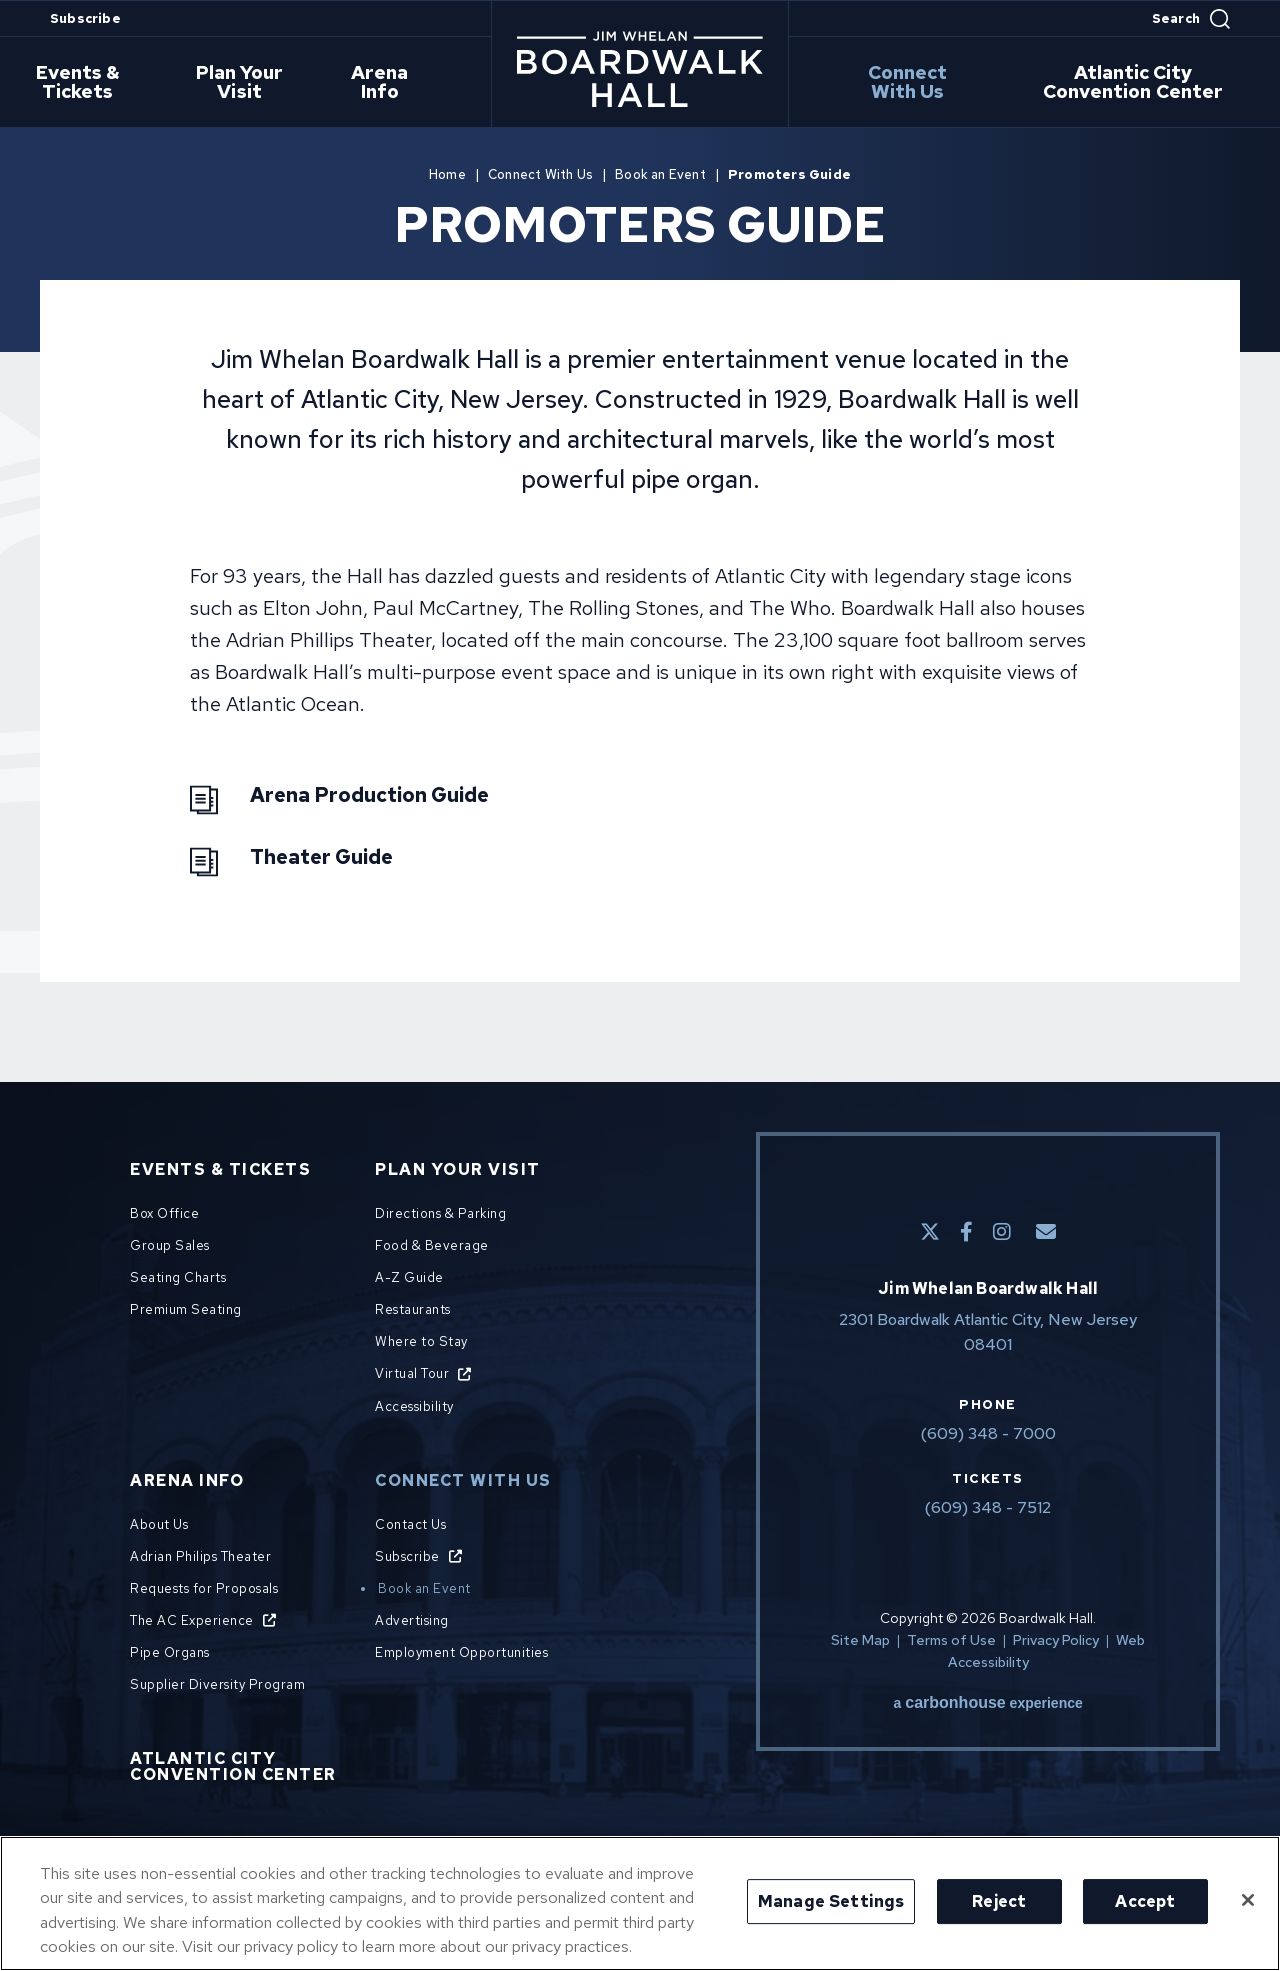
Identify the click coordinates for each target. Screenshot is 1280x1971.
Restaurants (413, 1309)
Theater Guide (321, 857)
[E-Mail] (1046, 1232)
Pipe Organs (170, 1652)
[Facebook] (966, 1232)
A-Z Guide (409, 1277)
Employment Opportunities (461, 1652)
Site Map (860, 1640)
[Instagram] (1002, 1232)
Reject (999, 1901)
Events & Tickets (86, 83)
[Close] (1248, 1900)
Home (447, 174)
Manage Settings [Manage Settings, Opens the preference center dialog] (831, 1901)
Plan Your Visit (251, 83)
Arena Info (389, 83)
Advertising (412, 1620)
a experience (988, 1703)
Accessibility (414, 1406)
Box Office (164, 1213)
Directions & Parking (440, 1213)
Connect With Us (912, 83)
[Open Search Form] (1191, 19)
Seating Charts (178, 1277)
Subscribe (85, 18)
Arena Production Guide (369, 795)
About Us (159, 1524)
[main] (640, 580)
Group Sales (170, 1245)
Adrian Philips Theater (200, 1556)
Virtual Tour (412, 1373)
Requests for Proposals (204, 1588)
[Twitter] (930, 1232)
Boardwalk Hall (640, 69)
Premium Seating (186, 1309)
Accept (1145, 1901)
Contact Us (410, 1524)
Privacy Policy (1056, 1640)
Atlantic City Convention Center (1138, 83)
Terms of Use (951, 1640)
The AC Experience (192, 1620)
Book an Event (660, 174)
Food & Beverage (432, 1245)
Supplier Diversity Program (217, 1684)
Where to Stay (421, 1341)
